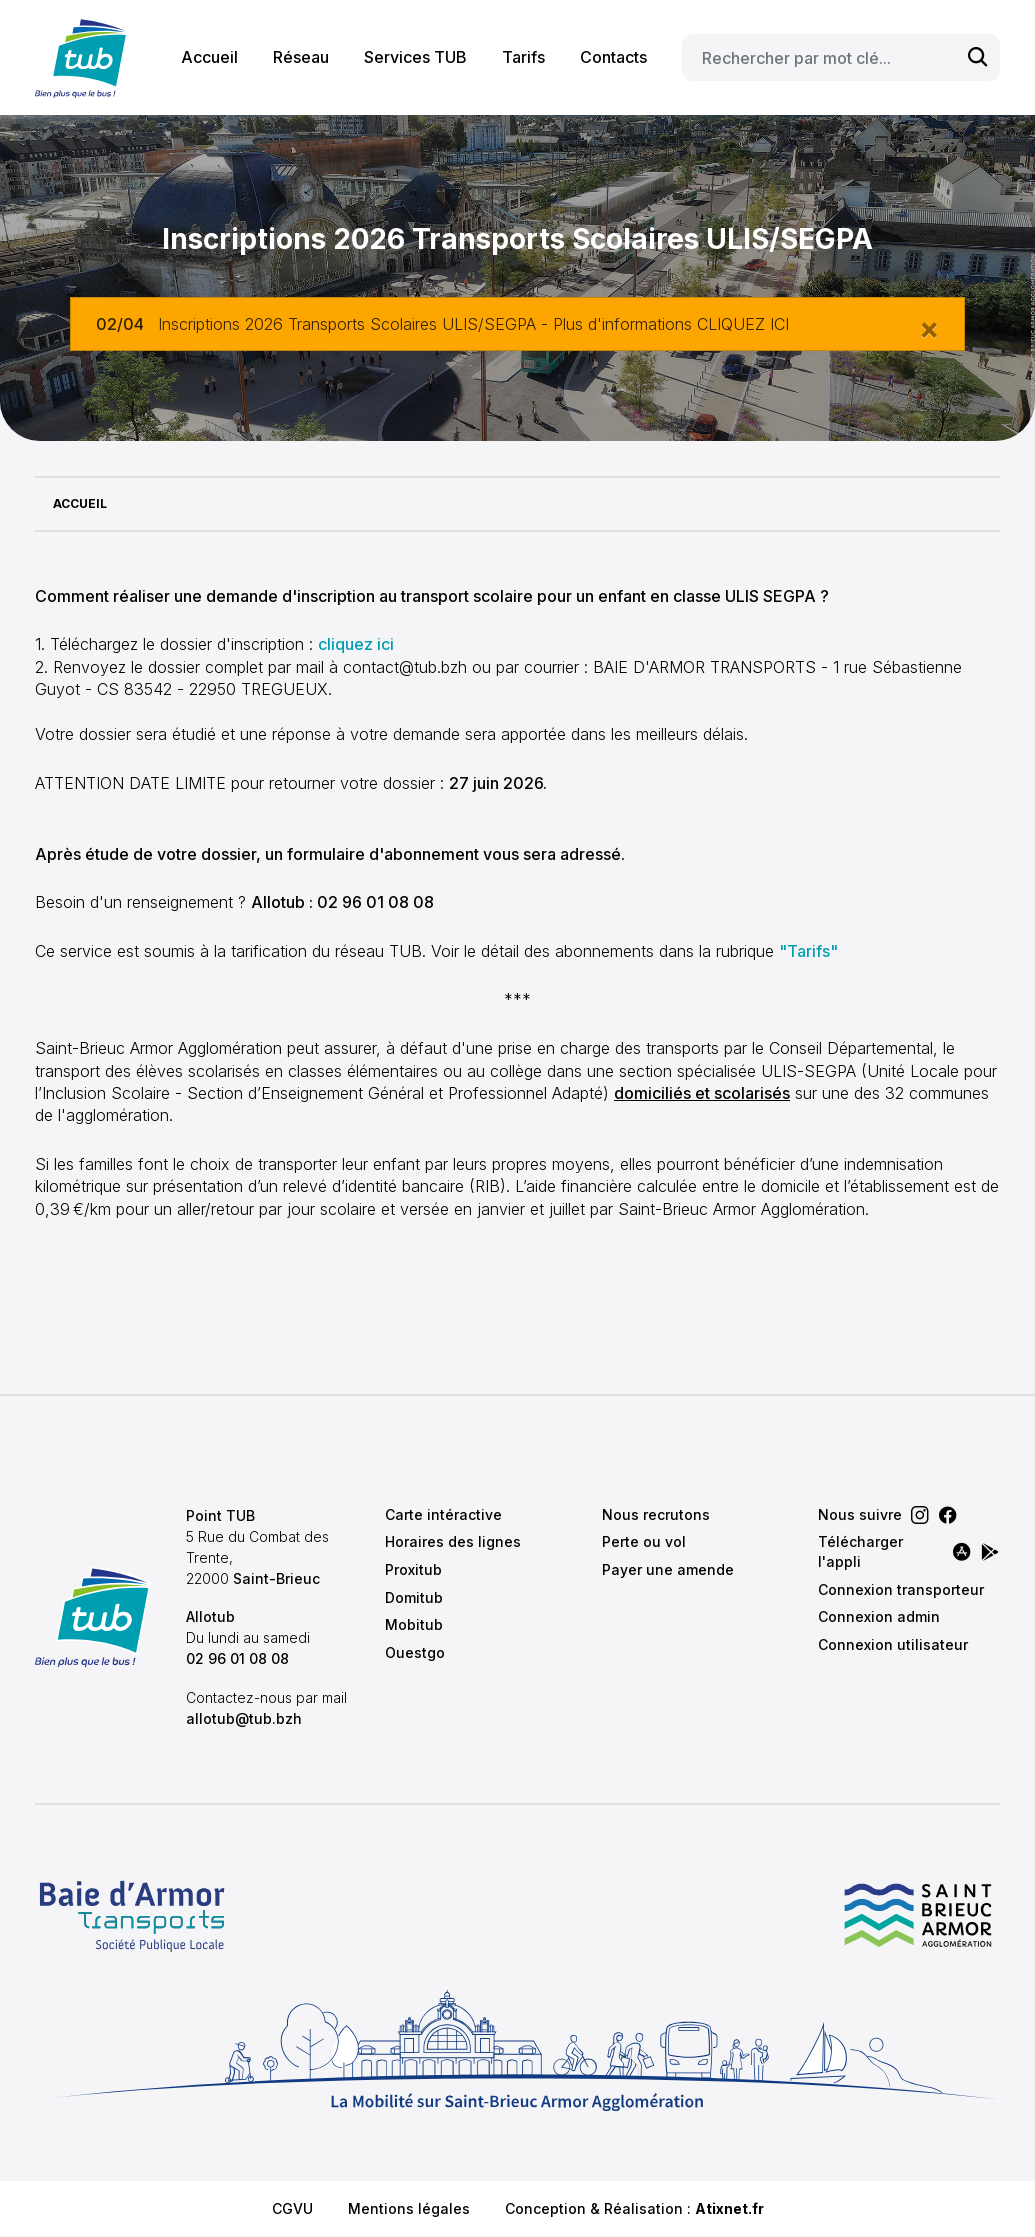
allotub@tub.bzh (244, 1718)
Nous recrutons (656, 1514)
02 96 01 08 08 (237, 1658)
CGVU (292, 2208)
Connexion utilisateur (893, 1644)
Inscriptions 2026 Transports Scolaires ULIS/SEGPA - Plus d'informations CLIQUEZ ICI (473, 324)
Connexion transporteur (901, 1589)
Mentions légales (409, 2208)
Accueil (209, 57)
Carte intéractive (443, 1514)
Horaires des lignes (453, 1541)
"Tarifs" (808, 951)
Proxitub (413, 1569)
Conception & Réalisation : (634, 2208)
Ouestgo (415, 1652)
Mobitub (414, 1624)
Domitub (414, 1597)
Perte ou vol (644, 1541)
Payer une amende (668, 1569)
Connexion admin (879, 1616)
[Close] (929, 328)
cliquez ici (356, 644)
